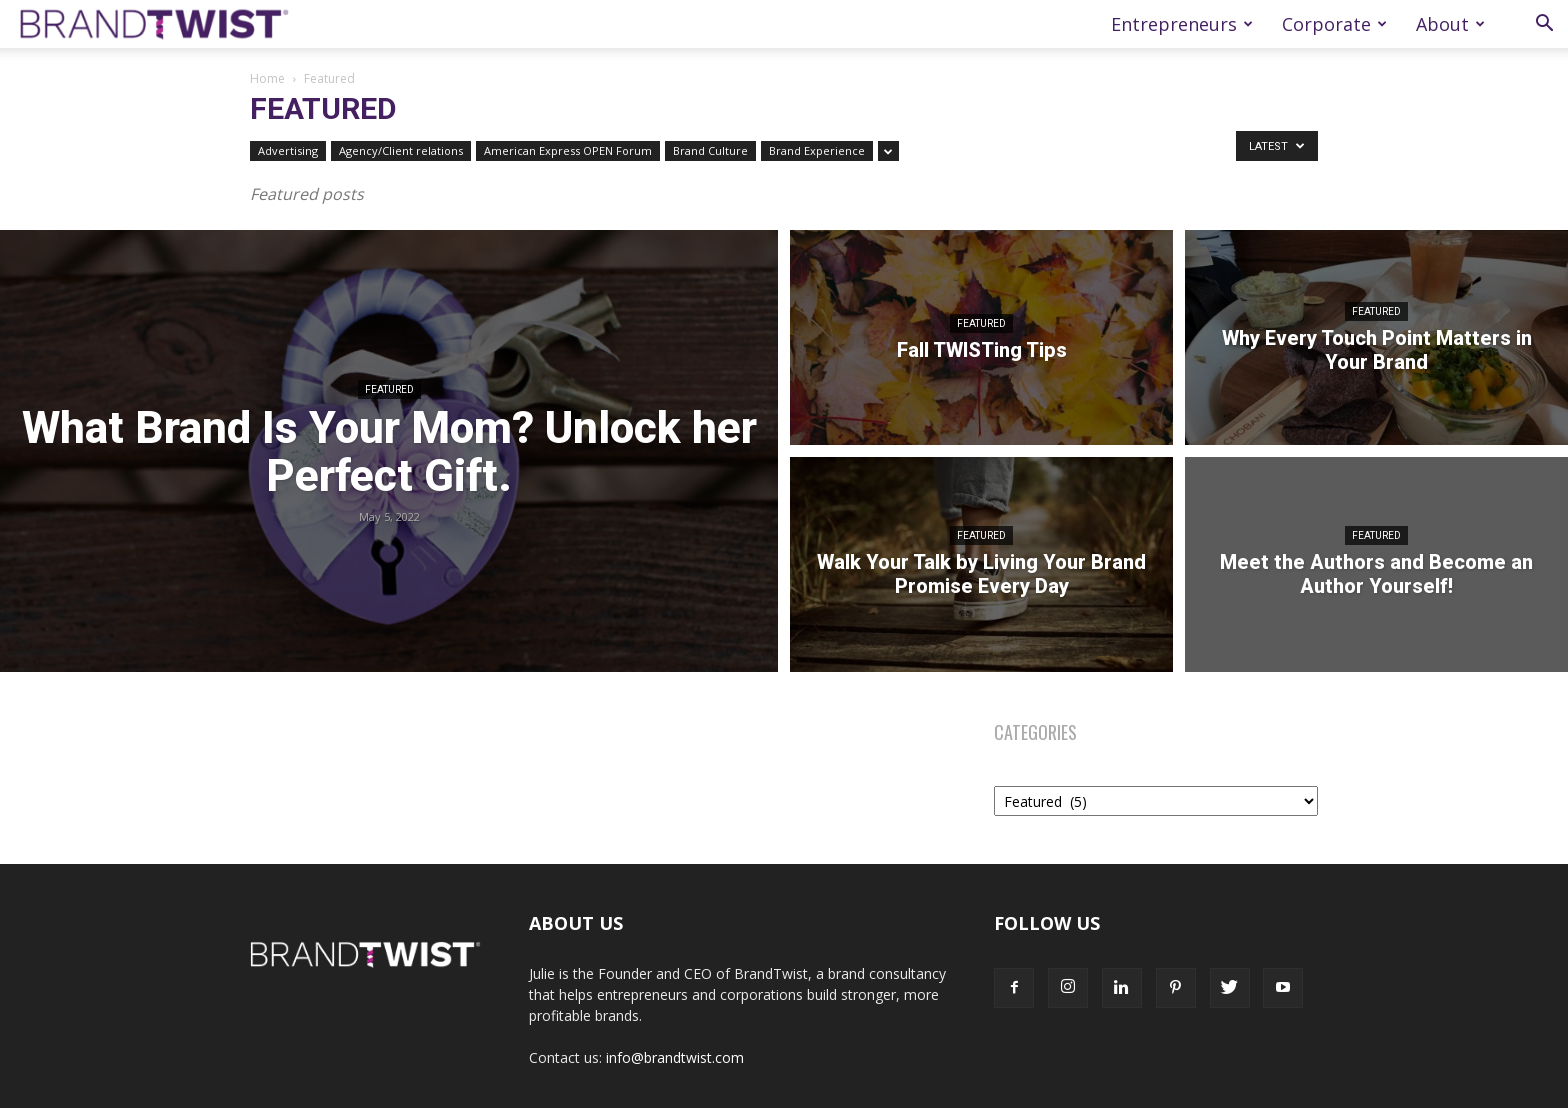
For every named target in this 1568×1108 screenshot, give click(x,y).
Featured (389, 389)
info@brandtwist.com (675, 1057)
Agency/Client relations (401, 150)
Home (267, 78)
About (1450, 24)
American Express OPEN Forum (568, 150)
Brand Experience (817, 150)
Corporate (1334, 24)
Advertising (288, 150)
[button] (1544, 25)
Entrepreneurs (1182, 24)
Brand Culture (710, 150)
